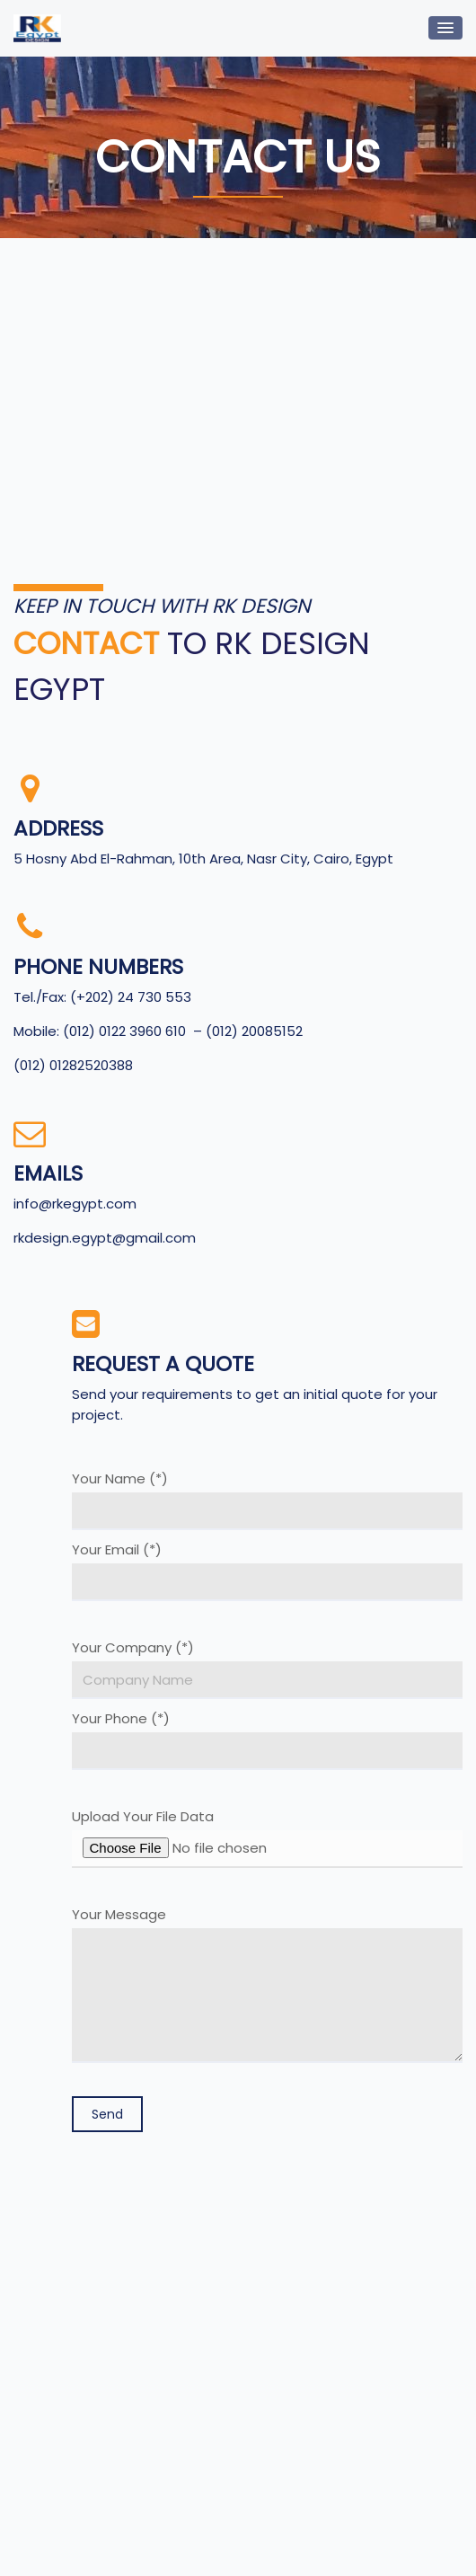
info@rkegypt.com (75, 1203)
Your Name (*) (267, 1500)
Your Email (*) (267, 1571)
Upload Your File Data (267, 1838)
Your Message (267, 1985)
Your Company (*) (267, 1669)
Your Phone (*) (267, 1740)
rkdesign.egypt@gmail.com (104, 1237)
